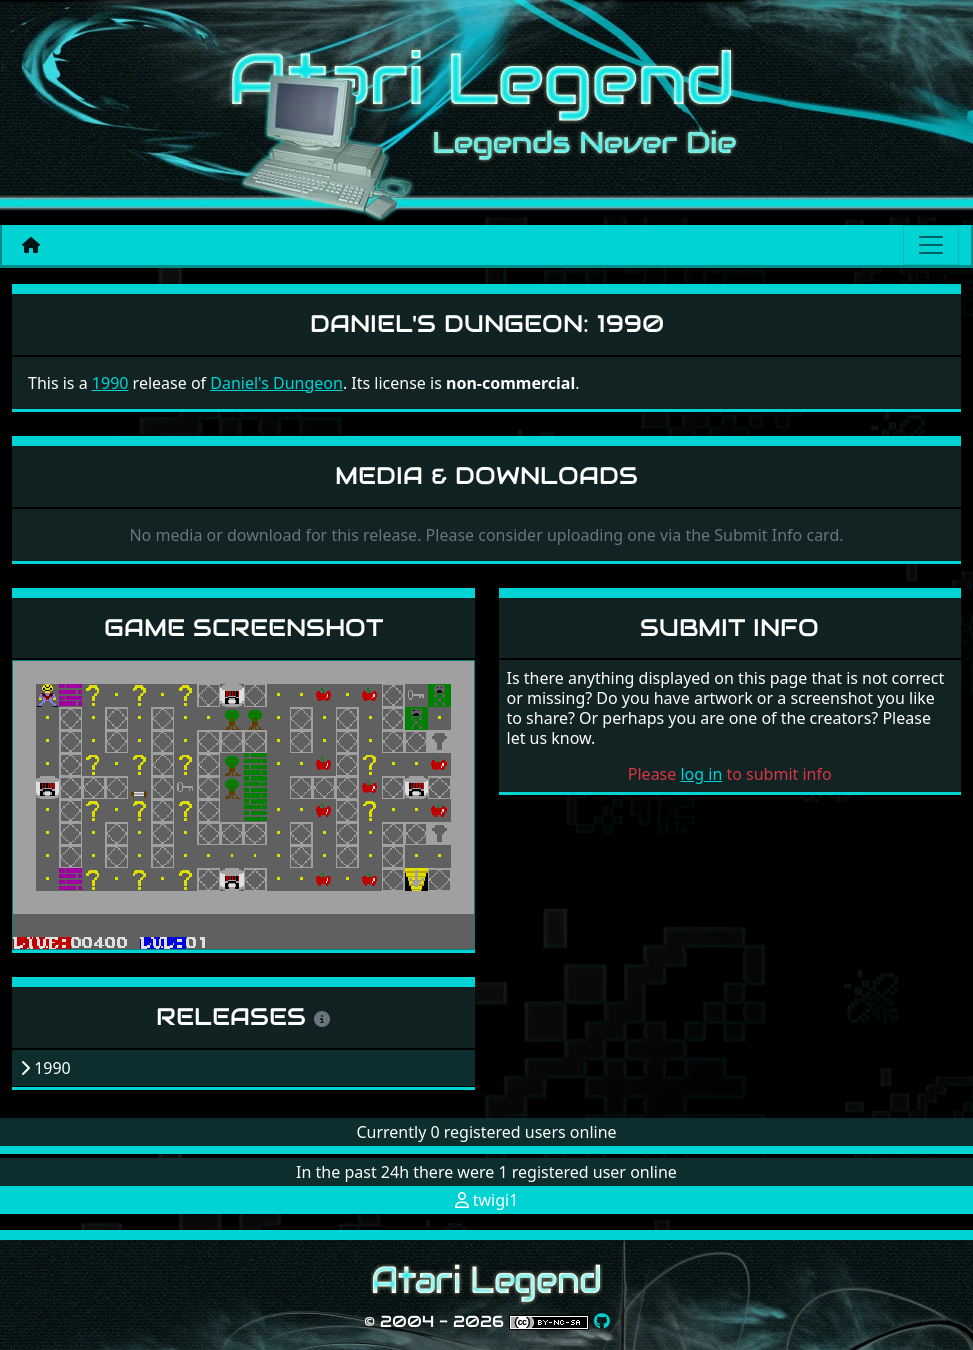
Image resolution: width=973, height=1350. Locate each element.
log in (701, 774)
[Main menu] (931, 245)
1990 (110, 383)
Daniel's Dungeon (276, 383)
